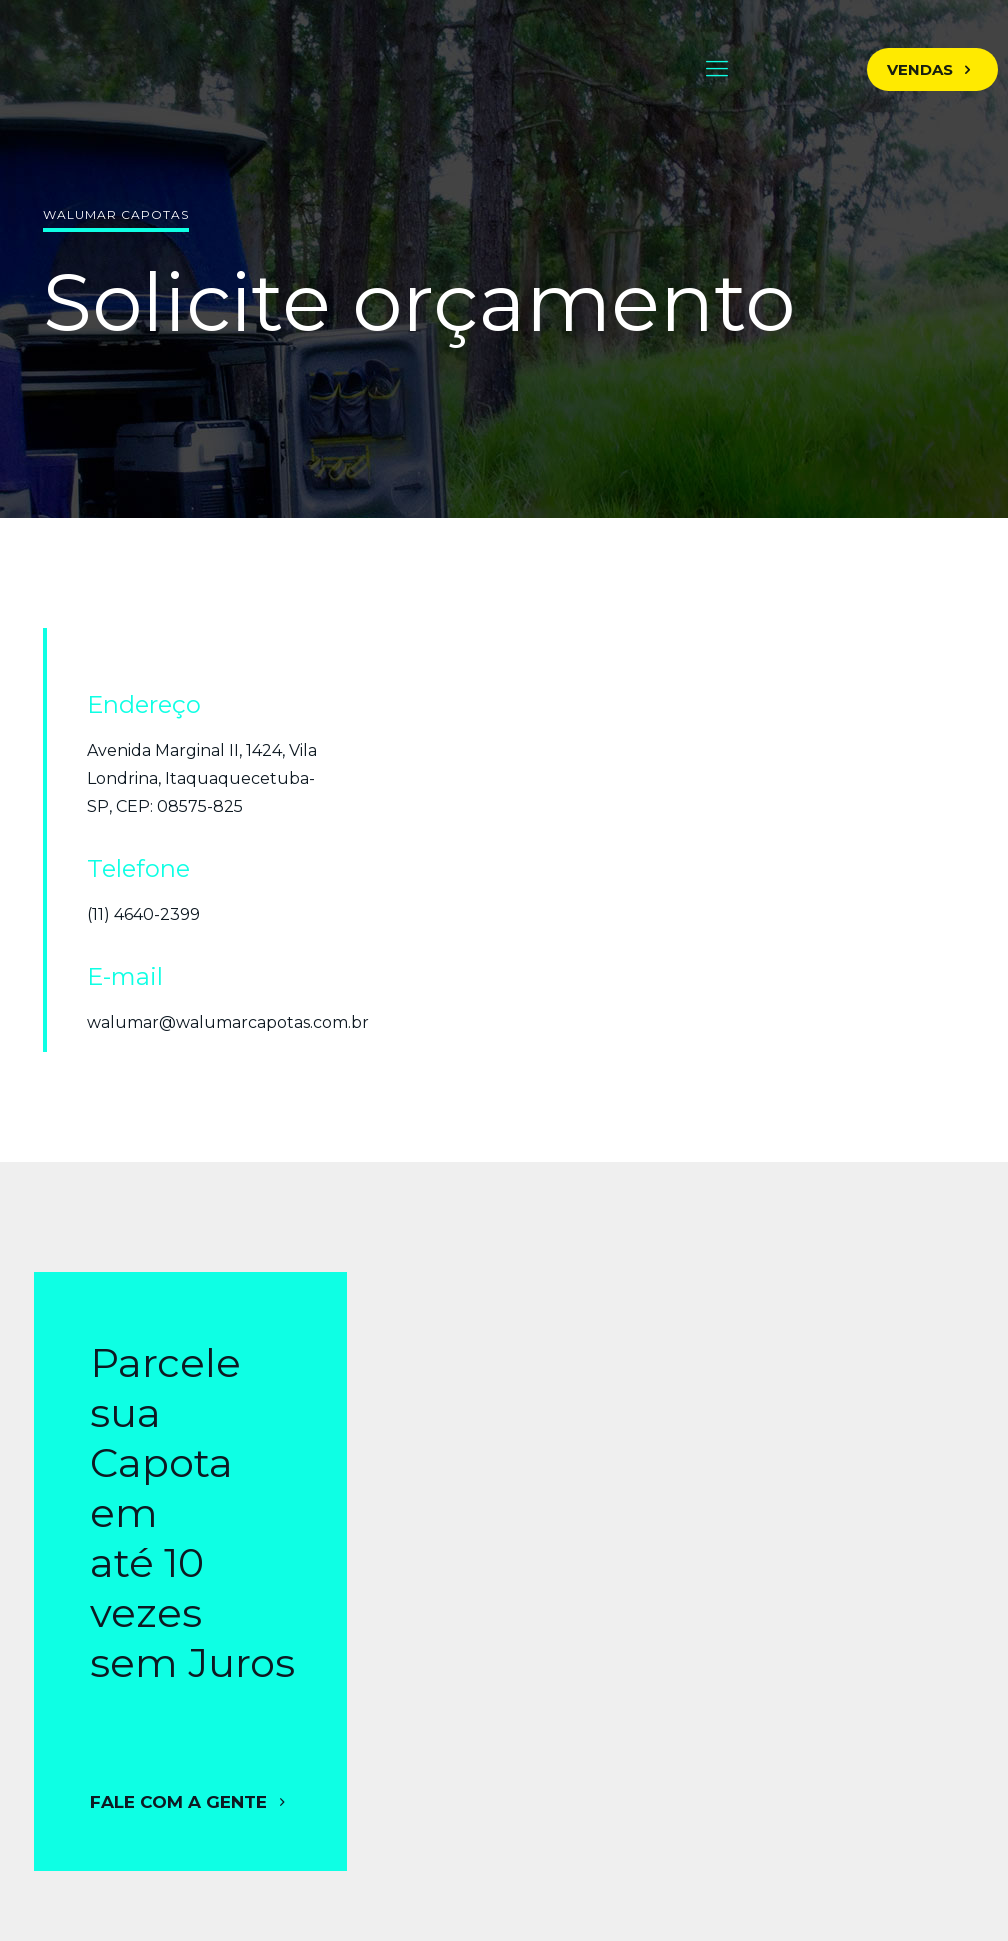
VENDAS (932, 69)
